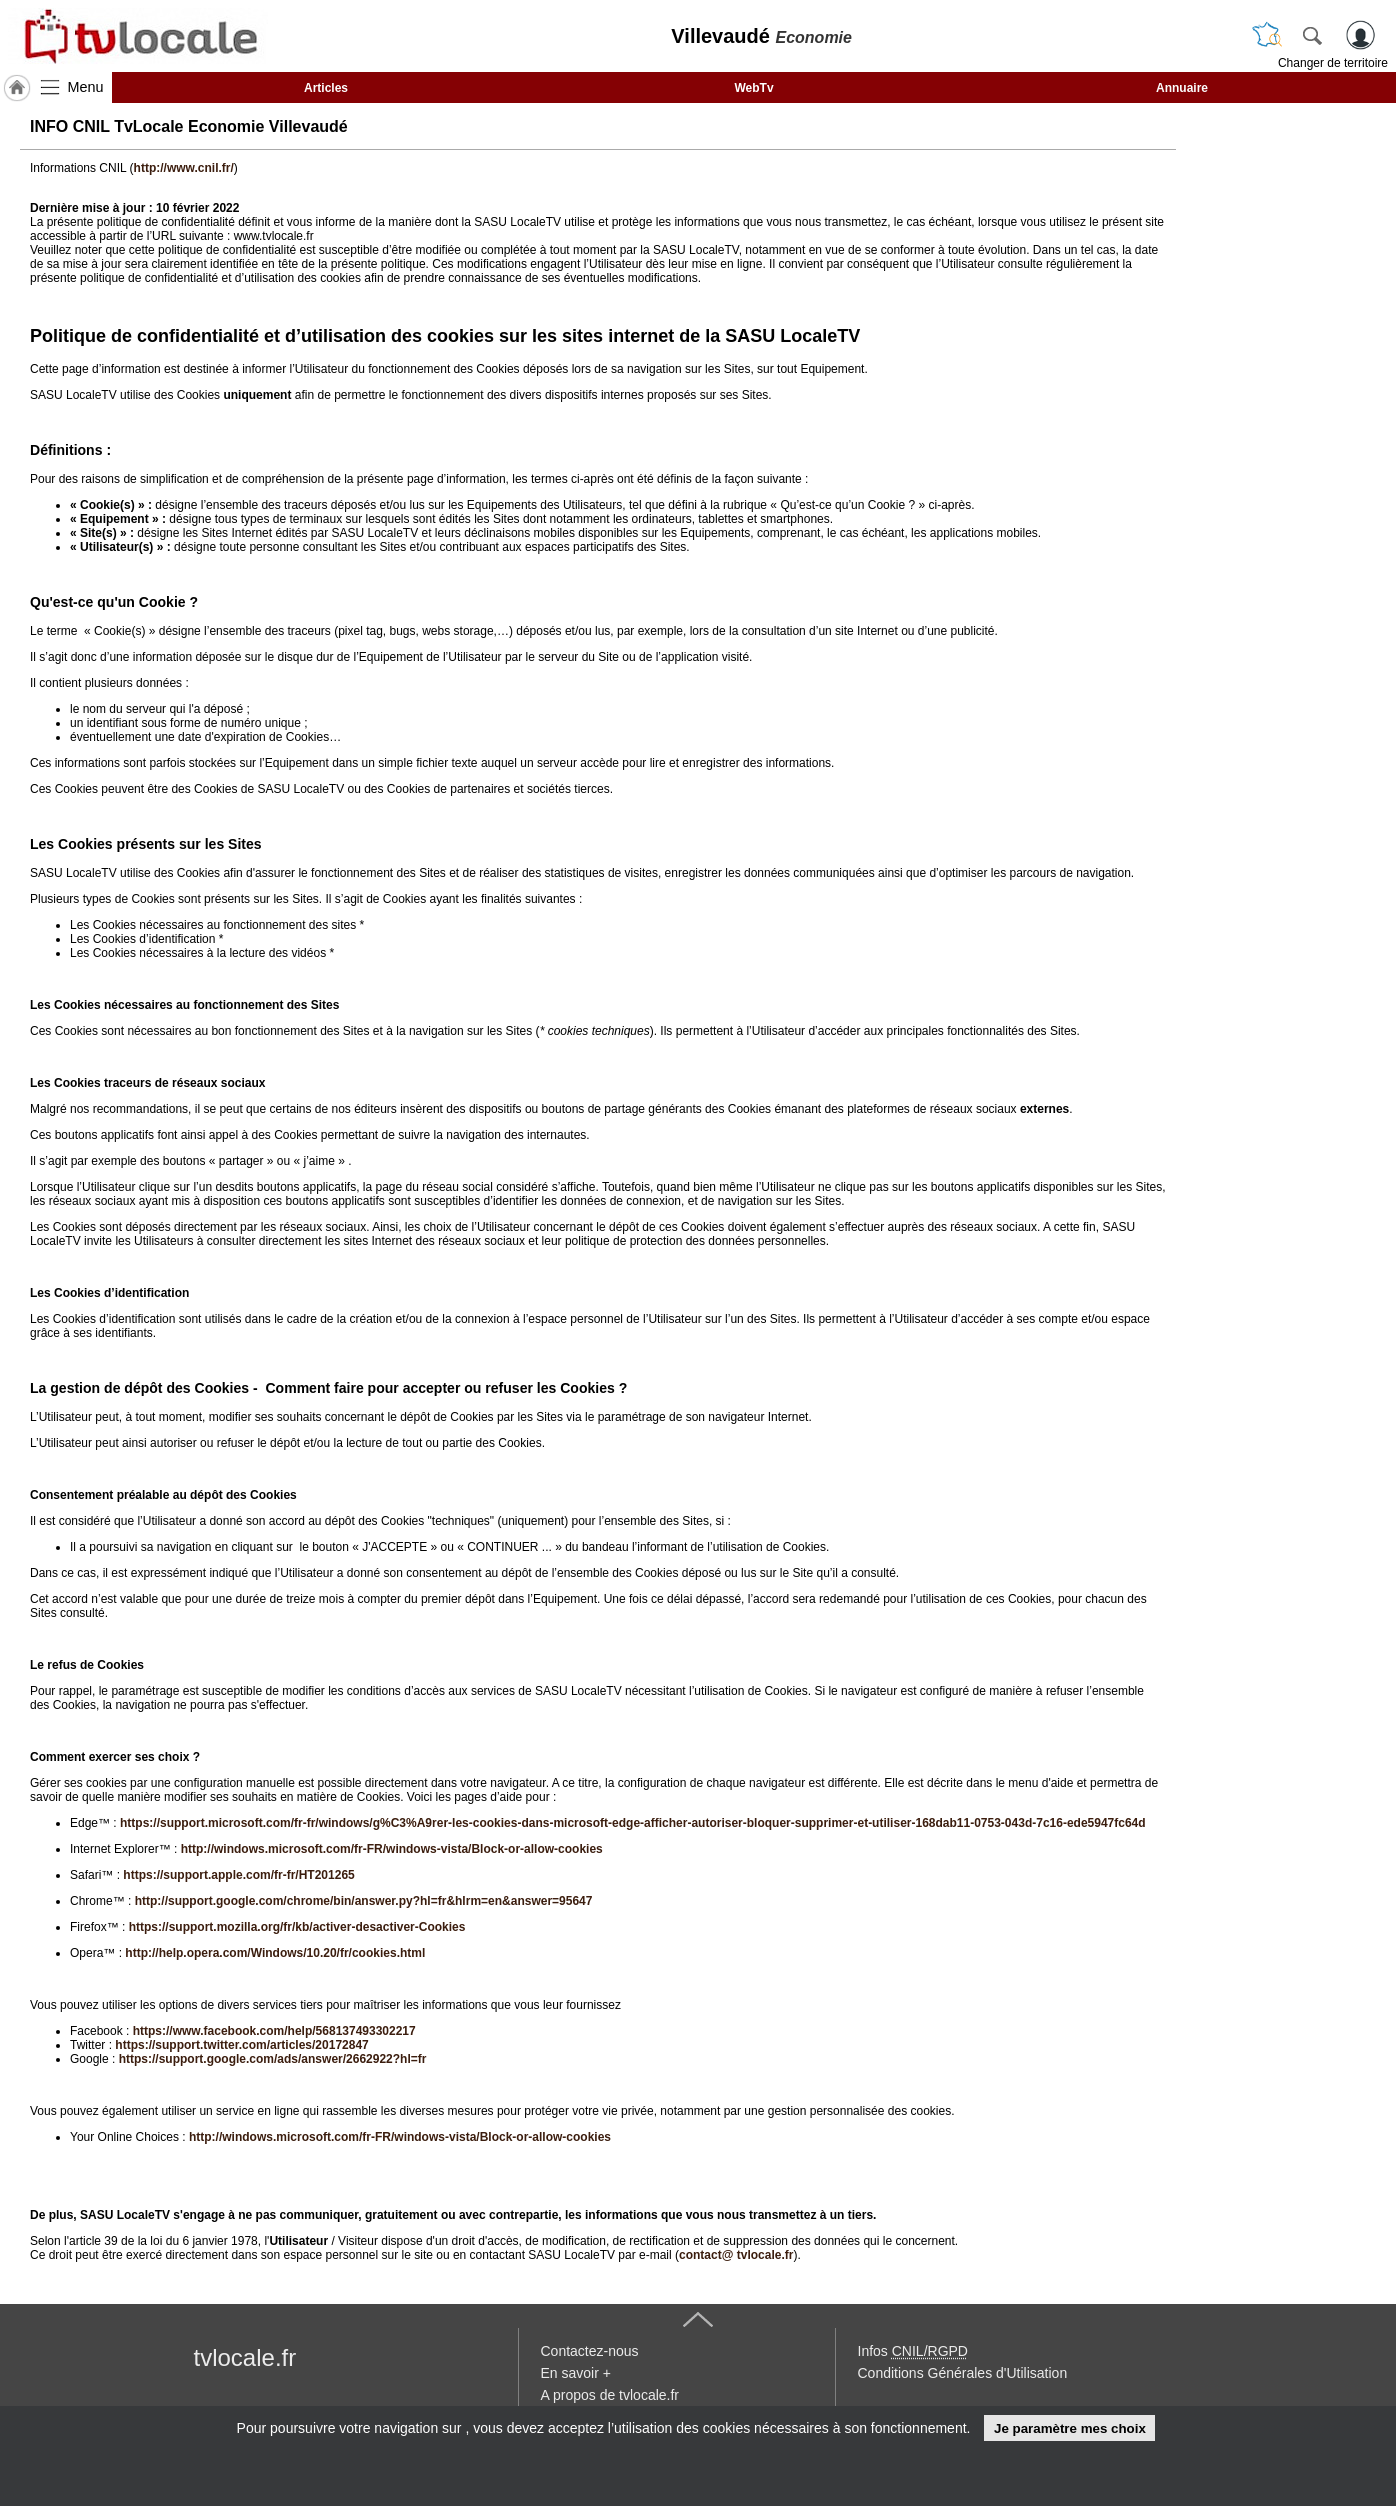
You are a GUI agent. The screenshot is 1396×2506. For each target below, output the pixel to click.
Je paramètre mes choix (1070, 2428)
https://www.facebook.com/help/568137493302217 (274, 2031)
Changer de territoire (1333, 63)
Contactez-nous (590, 2351)
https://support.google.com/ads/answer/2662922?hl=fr (273, 2059)
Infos (913, 2351)
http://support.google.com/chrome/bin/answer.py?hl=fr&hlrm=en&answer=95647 (364, 1901)
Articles (326, 88)
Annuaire (1182, 88)
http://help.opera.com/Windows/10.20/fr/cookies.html (275, 1953)
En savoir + (576, 2373)
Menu (86, 87)
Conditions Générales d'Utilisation (963, 2373)
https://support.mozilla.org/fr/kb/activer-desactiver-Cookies (297, 1927)
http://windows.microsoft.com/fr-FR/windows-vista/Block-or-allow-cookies (392, 1849)
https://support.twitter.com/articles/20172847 (241, 2045)
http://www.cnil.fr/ (184, 168)
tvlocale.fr (245, 2357)
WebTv (753, 88)
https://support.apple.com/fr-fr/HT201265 (238, 1875)
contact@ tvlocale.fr (736, 2255)
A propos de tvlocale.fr (610, 2395)
